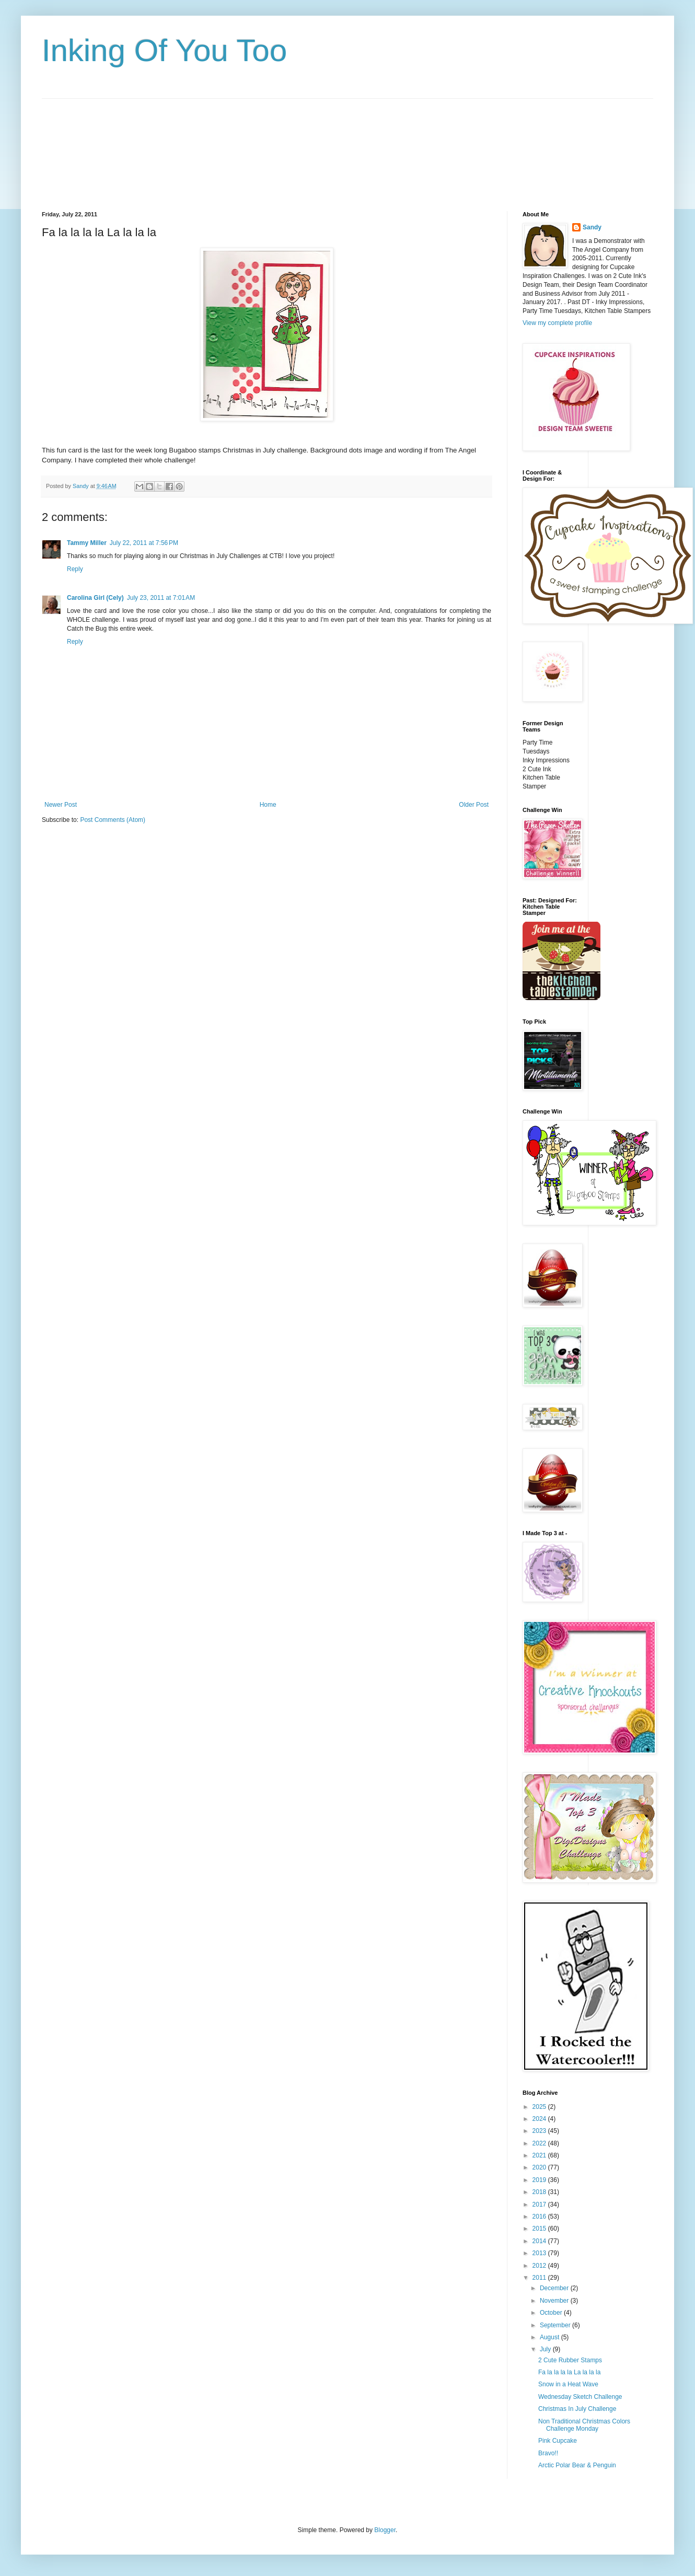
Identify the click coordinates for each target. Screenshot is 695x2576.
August (550, 2337)
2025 (540, 2106)
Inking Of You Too (164, 50)
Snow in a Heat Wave (568, 2384)
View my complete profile (557, 323)
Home (268, 804)
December (555, 2288)
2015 (540, 2228)
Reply (75, 569)
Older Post (474, 804)
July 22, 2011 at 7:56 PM (144, 543)
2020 (540, 2167)
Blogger (385, 2530)
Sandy (592, 227)
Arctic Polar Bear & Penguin (577, 2465)
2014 (540, 2241)
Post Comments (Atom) (112, 819)
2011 (540, 2277)
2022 (540, 2143)
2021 (540, 2155)
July (546, 2349)
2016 (540, 2216)
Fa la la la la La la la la (569, 2372)
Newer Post (60, 804)
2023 (540, 2130)
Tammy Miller (87, 543)
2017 (540, 2204)
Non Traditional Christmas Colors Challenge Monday (584, 2425)
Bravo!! (548, 2453)
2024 (540, 2118)
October (552, 2312)
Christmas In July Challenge (577, 2408)
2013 (540, 2253)
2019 (540, 2180)
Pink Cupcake (557, 2440)
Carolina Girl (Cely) (95, 597)
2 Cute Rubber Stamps (570, 2360)
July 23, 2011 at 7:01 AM (161, 597)
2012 (540, 2265)
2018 (540, 2192)
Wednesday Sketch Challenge (580, 2396)
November (555, 2300)
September (556, 2325)
